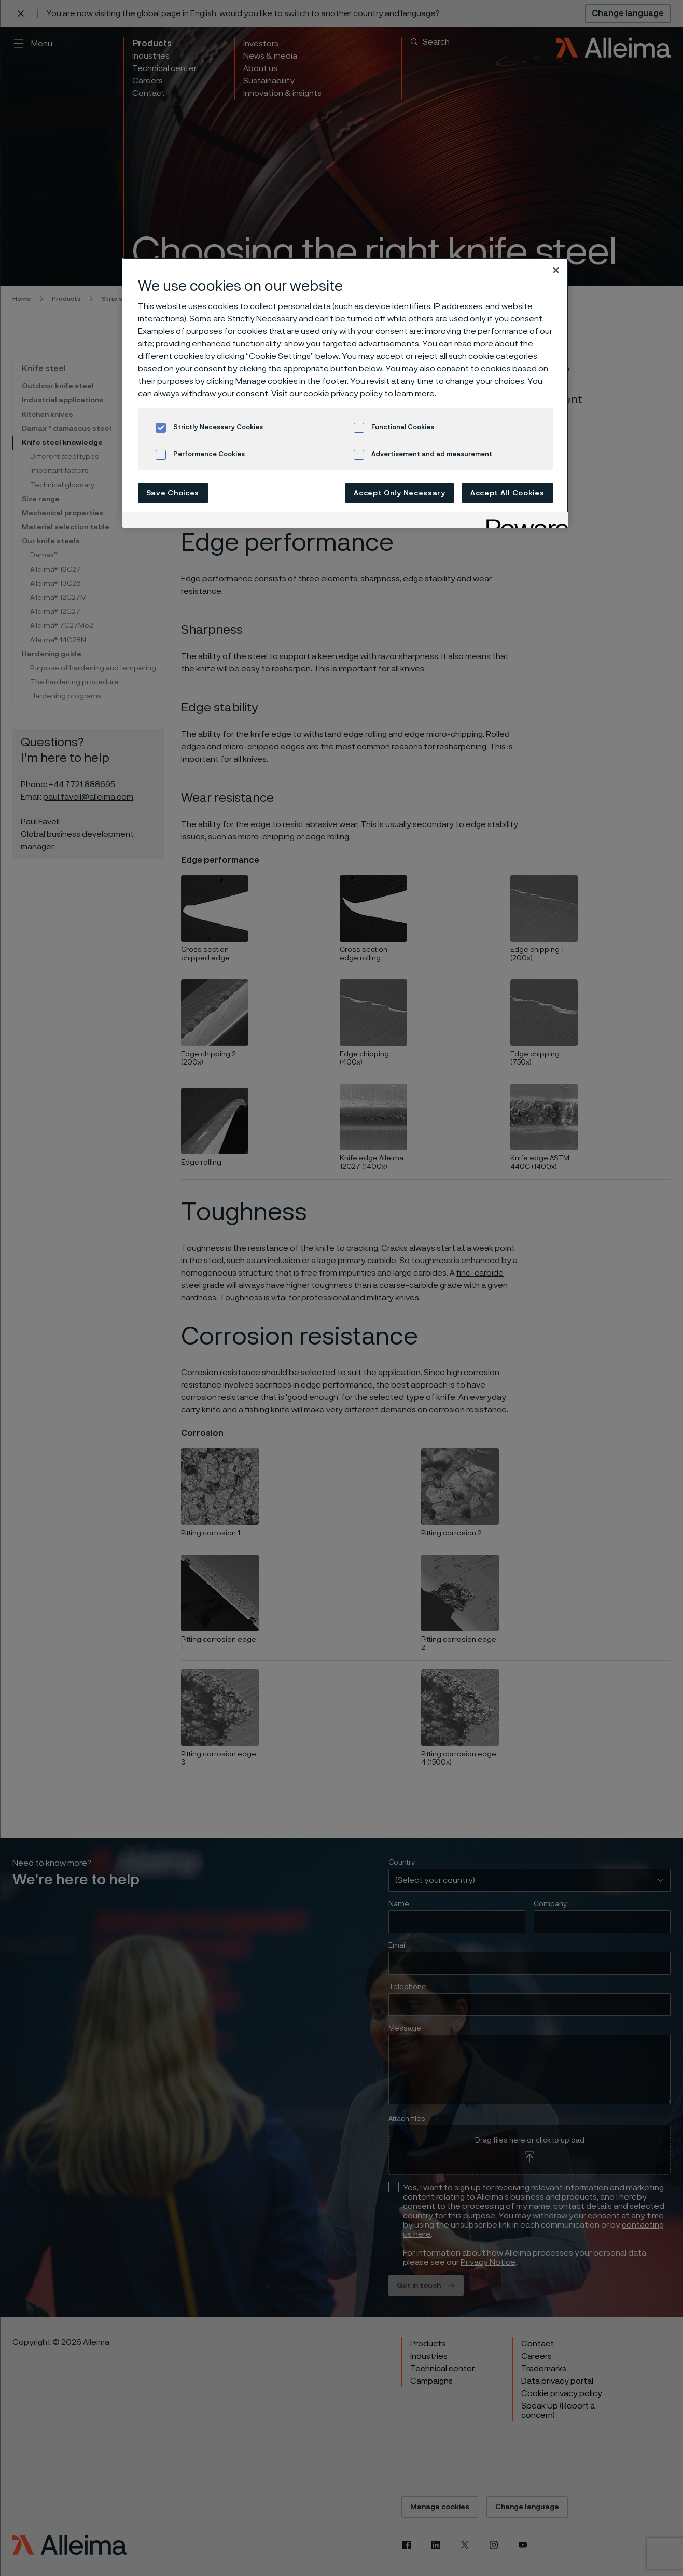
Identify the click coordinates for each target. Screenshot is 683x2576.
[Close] (556, 270)
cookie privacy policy (343, 393)
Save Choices (172, 493)
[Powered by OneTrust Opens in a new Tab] (523, 521)
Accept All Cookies (507, 493)
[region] (345, 393)
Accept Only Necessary (399, 493)
